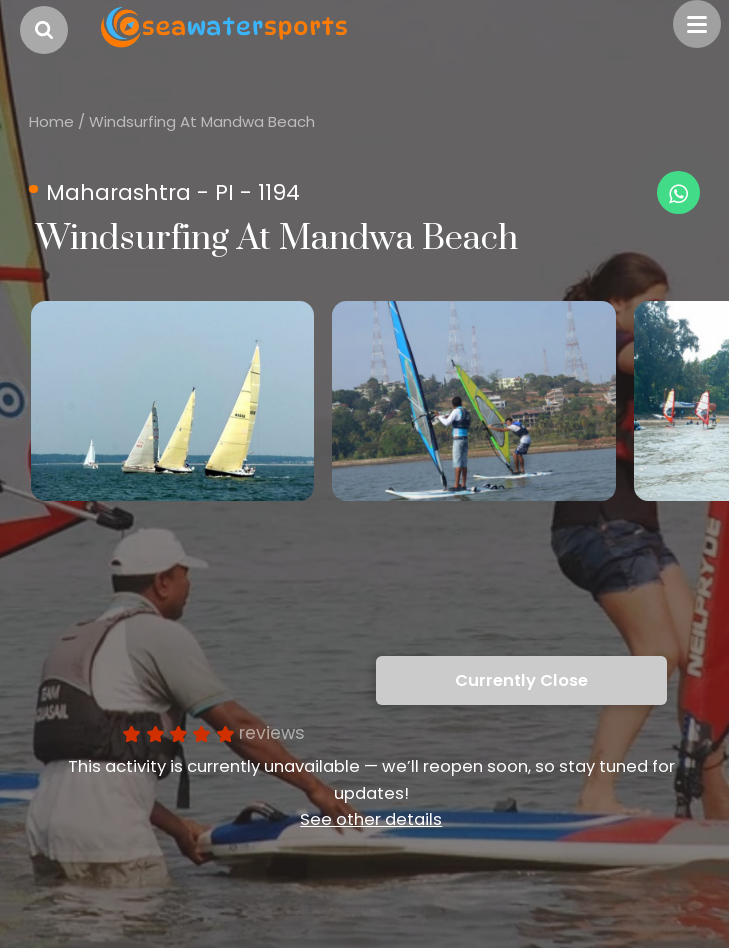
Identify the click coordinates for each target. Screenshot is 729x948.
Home (51, 121)
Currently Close (521, 680)
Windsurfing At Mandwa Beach (202, 121)
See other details (371, 819)
